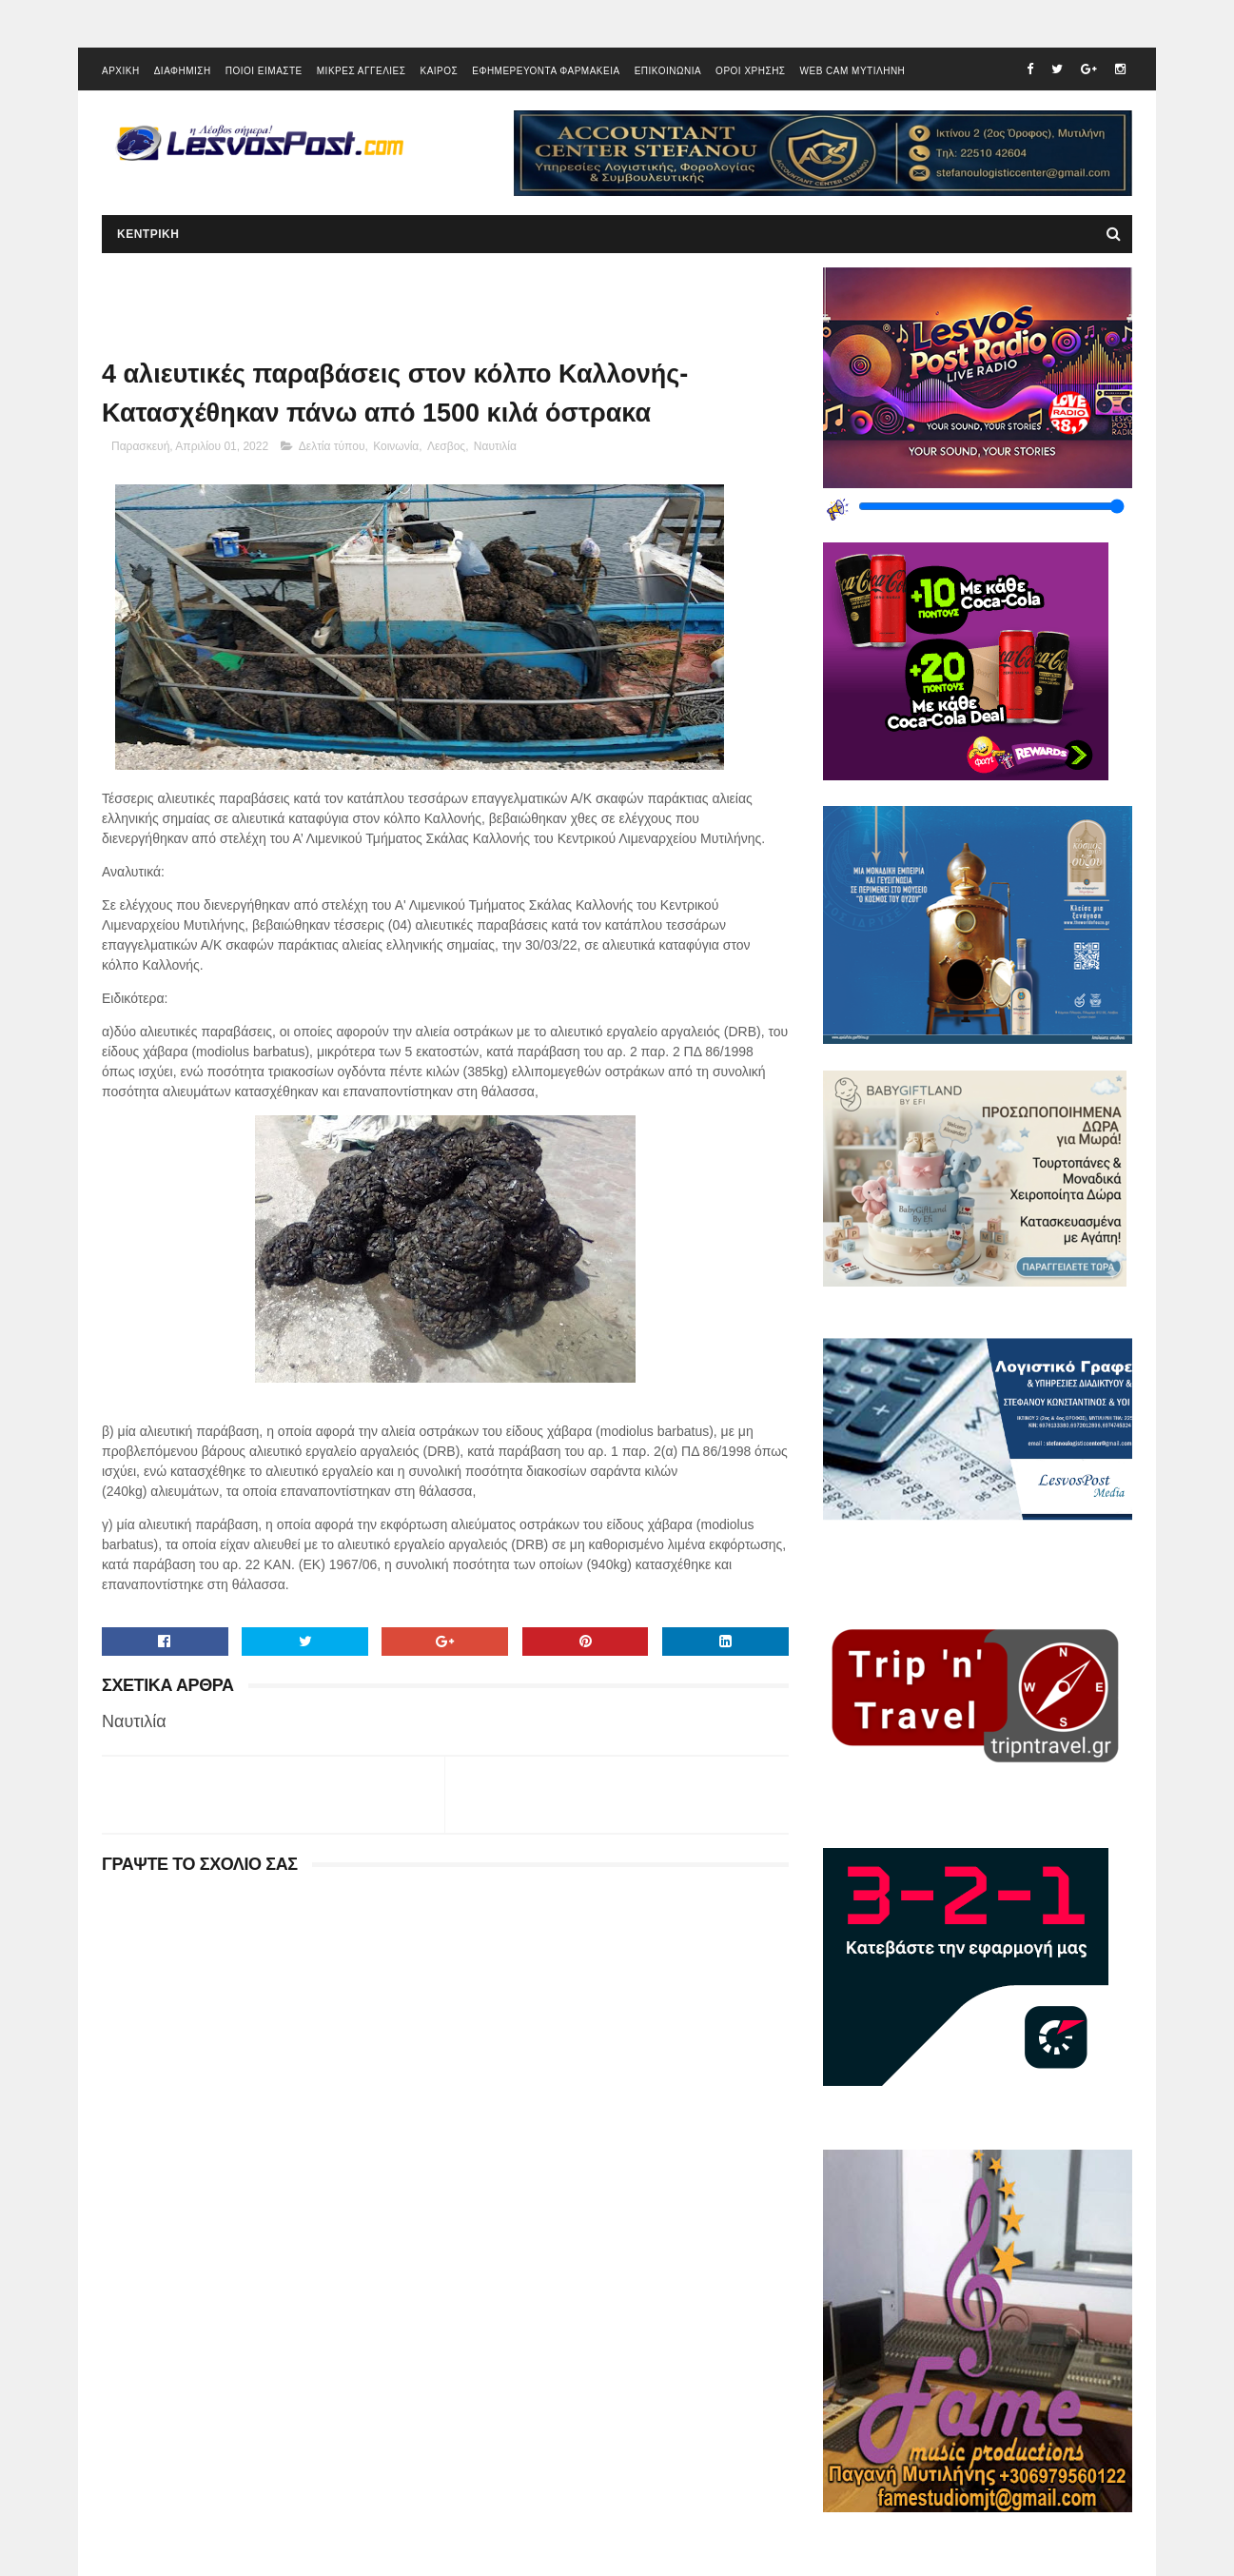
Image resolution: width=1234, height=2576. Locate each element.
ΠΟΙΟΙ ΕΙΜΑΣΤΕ (264, 71)
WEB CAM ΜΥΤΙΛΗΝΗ (853, 71)
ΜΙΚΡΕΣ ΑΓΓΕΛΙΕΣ (361, 71)
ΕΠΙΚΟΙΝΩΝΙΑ (668, 71)
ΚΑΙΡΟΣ (439, 71)
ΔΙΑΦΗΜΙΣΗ (182, 71)
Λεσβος (446, 446)
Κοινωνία (396, 446)
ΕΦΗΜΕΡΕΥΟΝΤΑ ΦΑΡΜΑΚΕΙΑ (545, 71)
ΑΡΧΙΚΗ (121, 71)
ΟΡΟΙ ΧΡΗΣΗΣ (750, 71)
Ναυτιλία (495, 446)
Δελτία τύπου (332, 446)
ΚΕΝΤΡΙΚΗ (148, 234)
